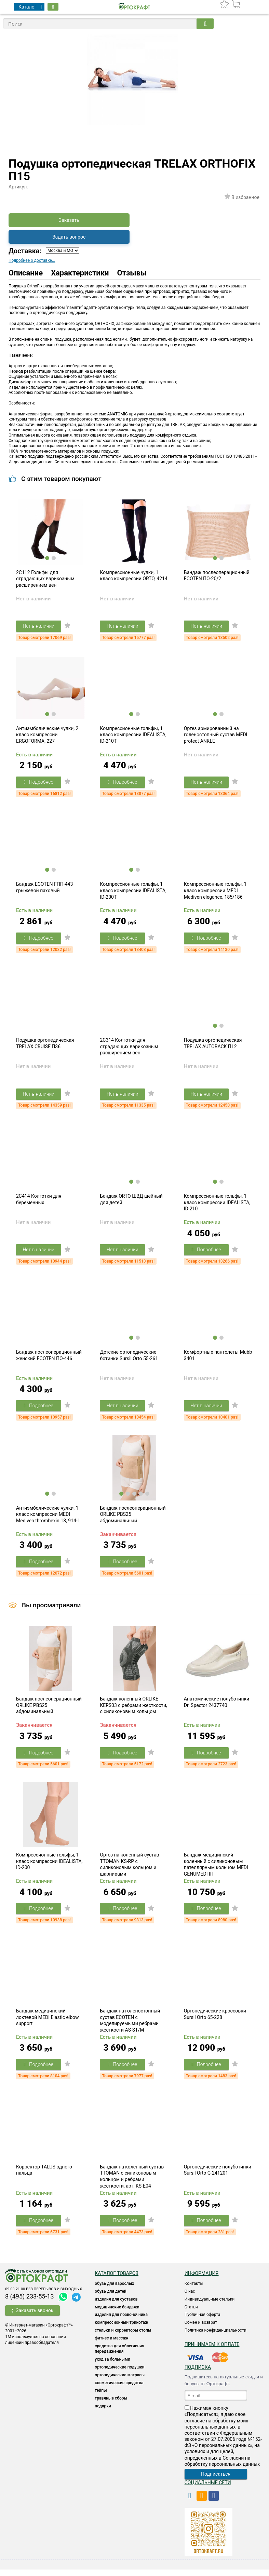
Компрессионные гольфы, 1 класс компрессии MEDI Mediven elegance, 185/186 (215, 892)
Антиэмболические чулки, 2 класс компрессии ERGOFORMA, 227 (47, 736)
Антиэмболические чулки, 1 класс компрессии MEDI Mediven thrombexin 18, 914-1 (48, 1518)
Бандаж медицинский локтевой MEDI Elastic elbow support (47, 2023)
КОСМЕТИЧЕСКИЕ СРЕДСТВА (119, 2389)
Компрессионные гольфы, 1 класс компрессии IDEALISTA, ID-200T (133, 892)
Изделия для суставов (116, 2306)
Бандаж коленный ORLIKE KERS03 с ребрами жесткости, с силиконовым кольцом (133, 1710)
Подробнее (39, 783)
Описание (26, 273)
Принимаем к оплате (212, 2351)
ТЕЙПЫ (101, 2397)
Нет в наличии (39, 626)
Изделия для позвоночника (121, 2321)
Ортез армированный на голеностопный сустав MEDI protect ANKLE (215, 736)
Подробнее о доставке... (32, 260)
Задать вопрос (68, 237)
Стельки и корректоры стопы (123, 2337)
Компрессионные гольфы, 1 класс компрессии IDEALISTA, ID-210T (133, 736)
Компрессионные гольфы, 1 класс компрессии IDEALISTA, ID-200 (49, 1867)
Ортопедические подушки (119, 2374)
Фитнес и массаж (111, 2345)
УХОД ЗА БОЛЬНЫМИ (112, 2366)
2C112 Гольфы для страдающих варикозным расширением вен (45, 579)
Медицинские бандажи (117, 2313)
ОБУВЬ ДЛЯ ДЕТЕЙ (110, 2298)
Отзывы (132, 273)
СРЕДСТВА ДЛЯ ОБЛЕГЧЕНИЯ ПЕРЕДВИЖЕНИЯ (119, 2355)
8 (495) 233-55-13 (29, 2303)
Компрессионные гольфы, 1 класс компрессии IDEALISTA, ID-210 (217, 1205)
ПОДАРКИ (103, 2412)
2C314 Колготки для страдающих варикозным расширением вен (129, 1049)
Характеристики (80, 273)
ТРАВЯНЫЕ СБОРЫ (111, 2405)
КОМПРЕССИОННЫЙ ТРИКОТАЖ (121, 2329)
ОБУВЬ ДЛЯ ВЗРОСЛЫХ (114, 2290)
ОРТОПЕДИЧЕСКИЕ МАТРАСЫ (120, 2381)
